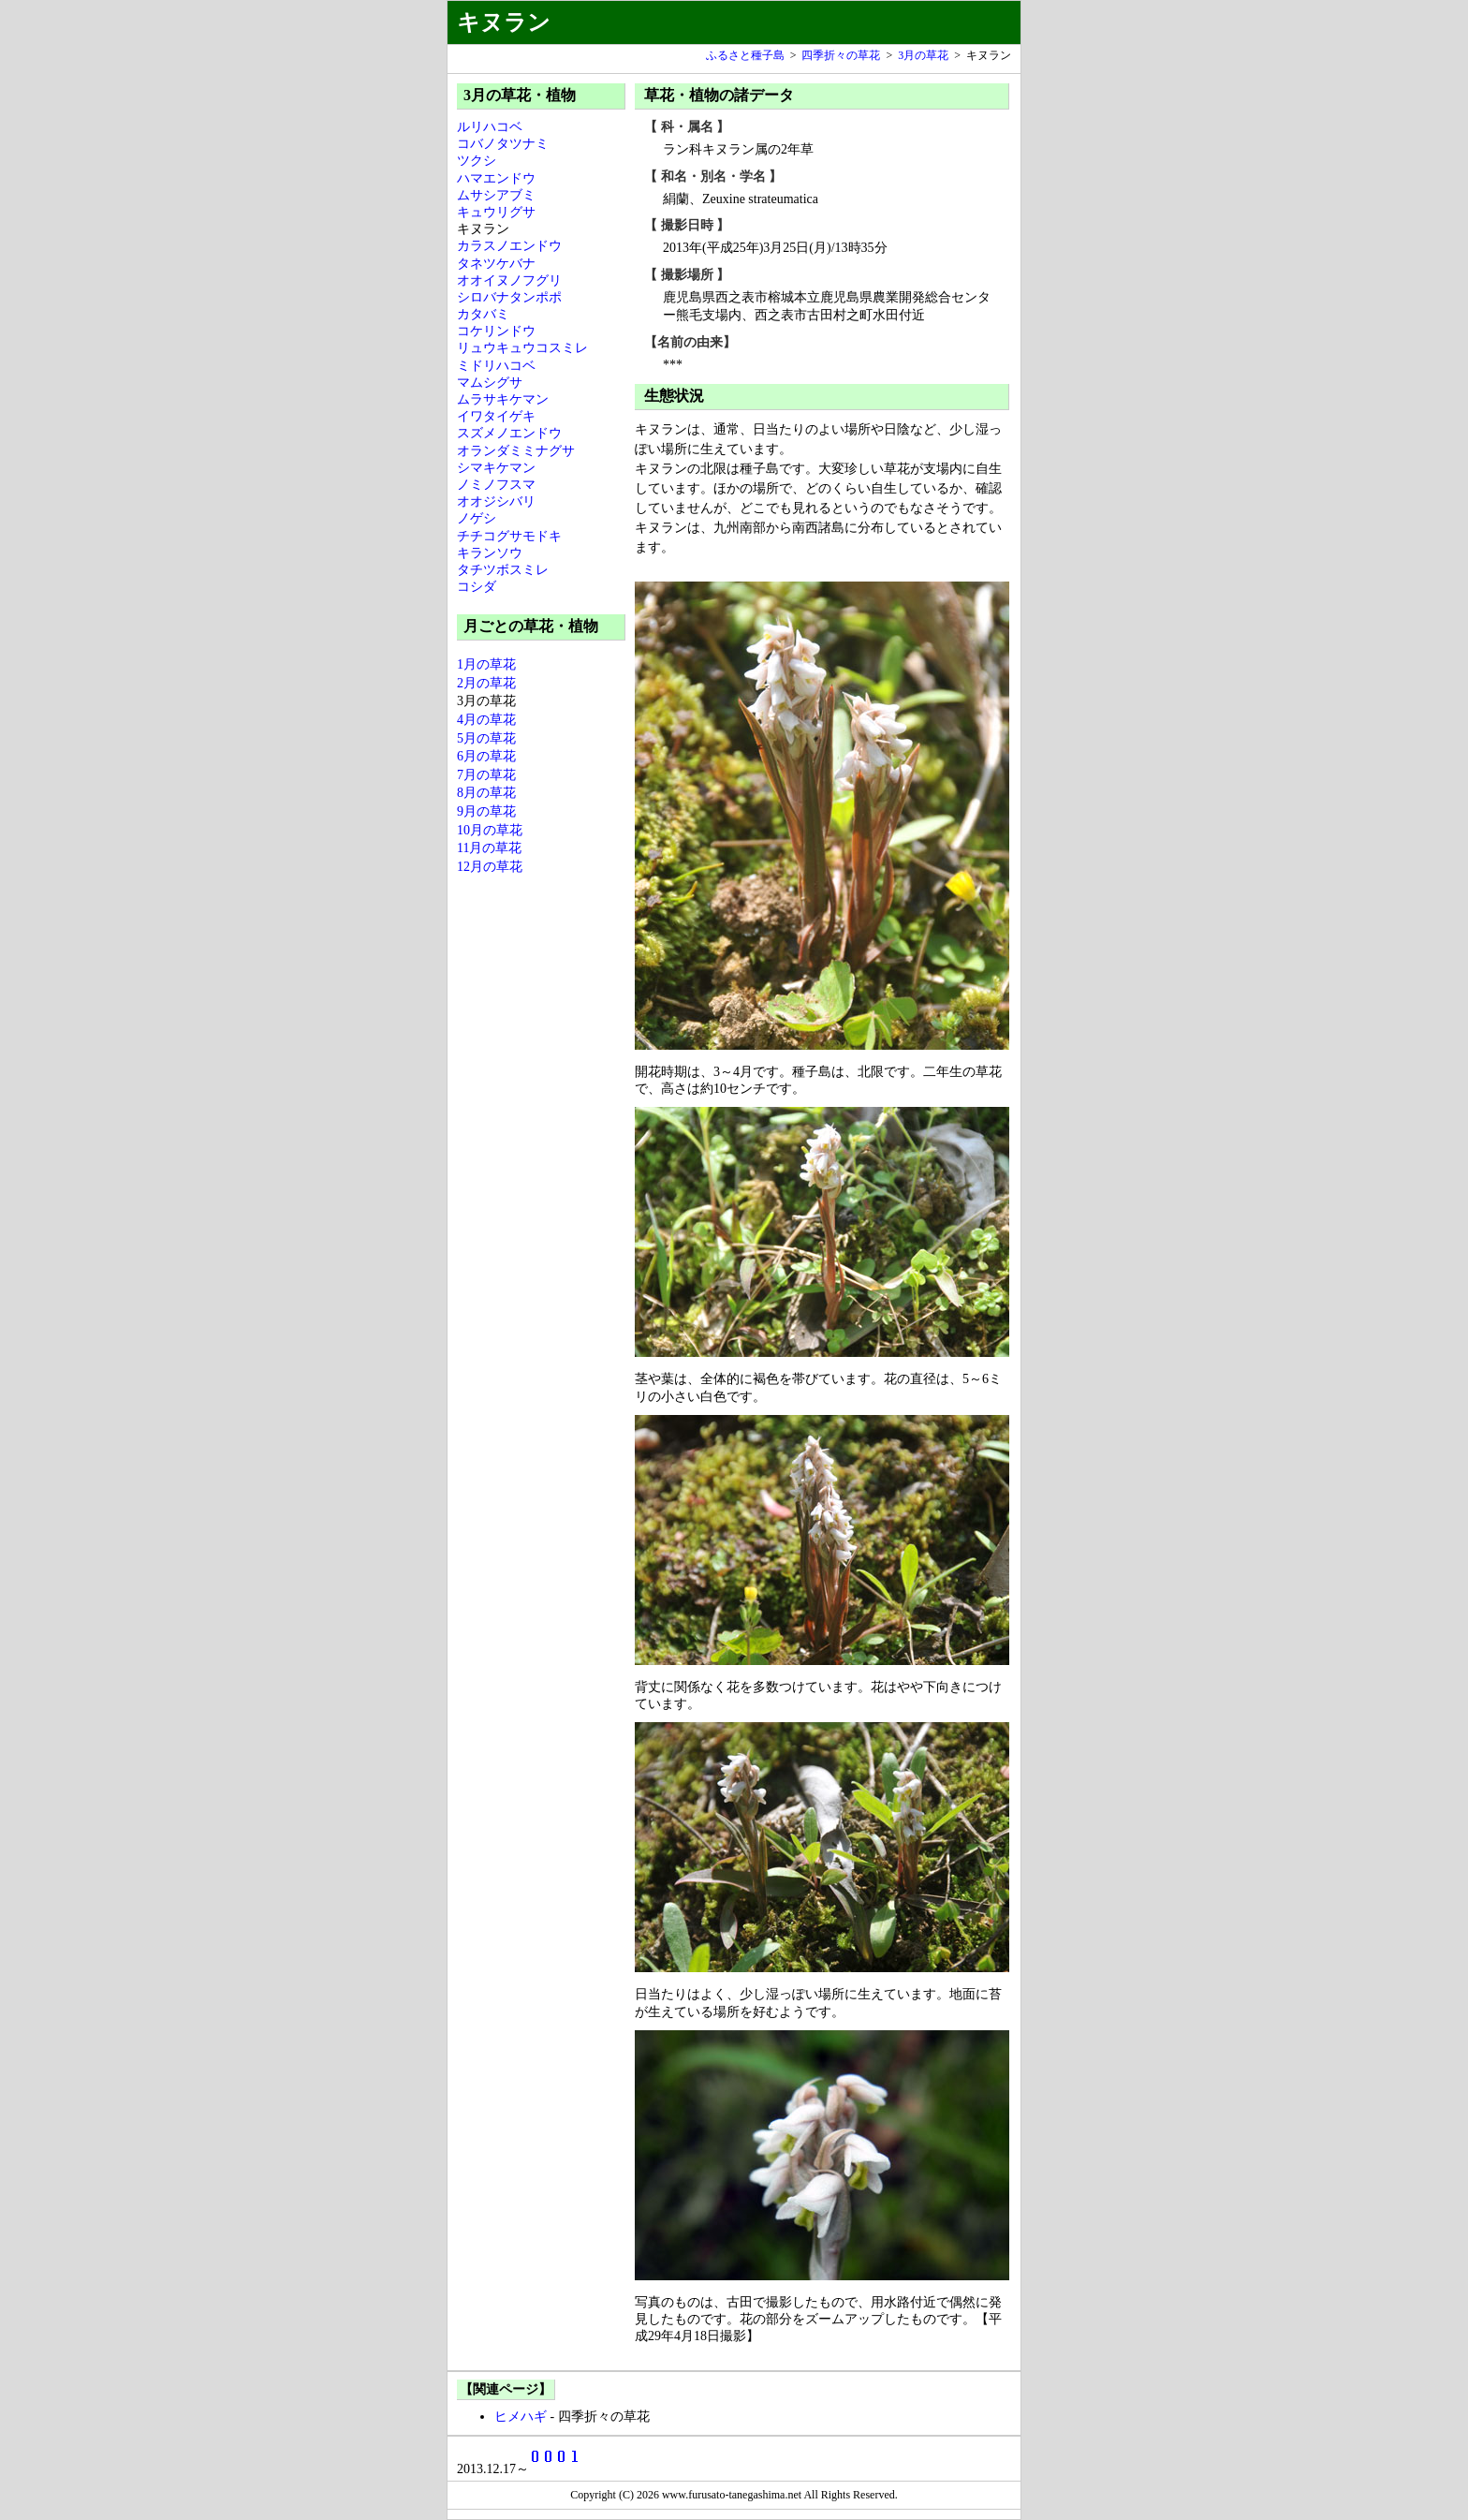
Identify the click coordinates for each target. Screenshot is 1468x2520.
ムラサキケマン (503, 399)
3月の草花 (923, 55)
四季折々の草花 (840, 55)
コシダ (476, 587)
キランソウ (489, 553)
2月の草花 (486, 683)
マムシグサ (489, 383)
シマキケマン (496, 468)
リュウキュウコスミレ (522, 348)
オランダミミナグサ (516, 451)
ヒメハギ (520, 2416)
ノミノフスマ (496, 485)
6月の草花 (486, 756)
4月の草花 (486, 720)
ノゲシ (476, 518)
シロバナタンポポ (509, 297)
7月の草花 (486, 775)
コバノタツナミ (503, 144)
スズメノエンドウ (509, 433)
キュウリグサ (496, 212)
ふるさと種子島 (745, 55)
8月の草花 (486, 793)
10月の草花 (489, 830)
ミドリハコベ (496, 366)
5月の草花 (486, 738)
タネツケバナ (496, 264)
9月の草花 (486, 811)
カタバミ (483, 314)
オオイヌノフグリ (509, 280)
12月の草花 (489, 867)
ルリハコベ (489, 127)
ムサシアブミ (496, 195)
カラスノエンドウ (509, 246)
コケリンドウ (496, 331)
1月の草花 (486, 664)
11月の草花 (489, 848)
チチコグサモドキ (509, 536)
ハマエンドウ (496, 178)
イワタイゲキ (496, 416)
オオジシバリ (496, 501)
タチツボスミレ (503, 570)
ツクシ (476, 161)
